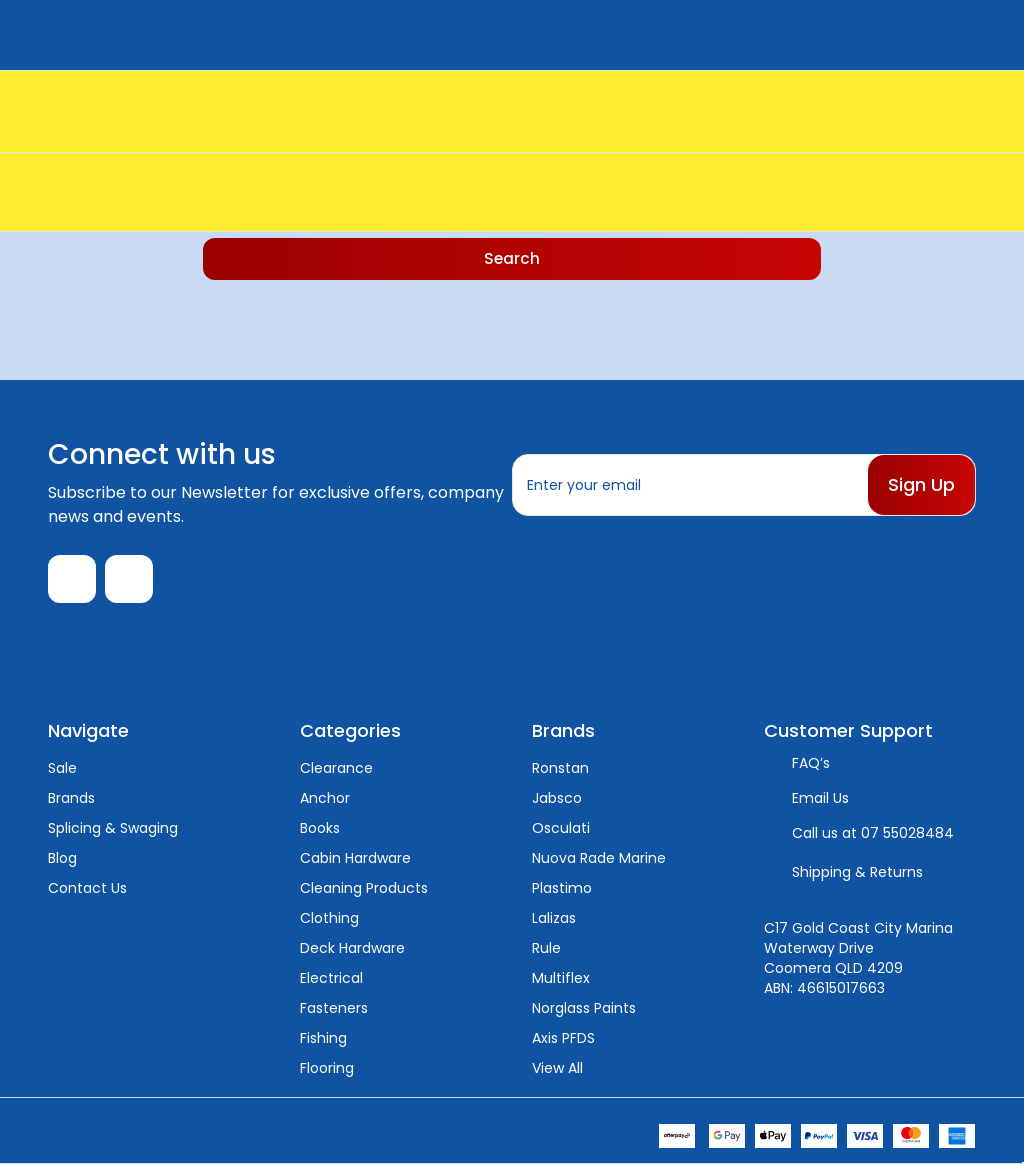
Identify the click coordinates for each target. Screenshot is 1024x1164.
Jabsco (557, 798)
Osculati (561, 828)
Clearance (336, 768)
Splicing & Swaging (113, 828)
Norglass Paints (584, 1008)
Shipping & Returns (857, 872)
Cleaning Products (364, 888)
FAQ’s (811, 763)
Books (320, 828)
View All (557, 1068)
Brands (71, 798)
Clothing (329, 918)
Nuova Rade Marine (599, 858)
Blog (62, 858)
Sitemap (300, 1129)
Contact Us (87, 888)
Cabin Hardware (355, 858)
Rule (546, 948)
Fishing (323, 1038)
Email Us (820, 798)
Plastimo (562, 888)
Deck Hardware (352, 948)
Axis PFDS (563, 1038)
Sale (62, 768)
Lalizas (554, 918)
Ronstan (560, 768)
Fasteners (334, 1008)
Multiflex (561, 978)
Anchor (325, 798)
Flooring (327, 1068)
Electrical (331, 978)
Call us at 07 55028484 (873, 833)
